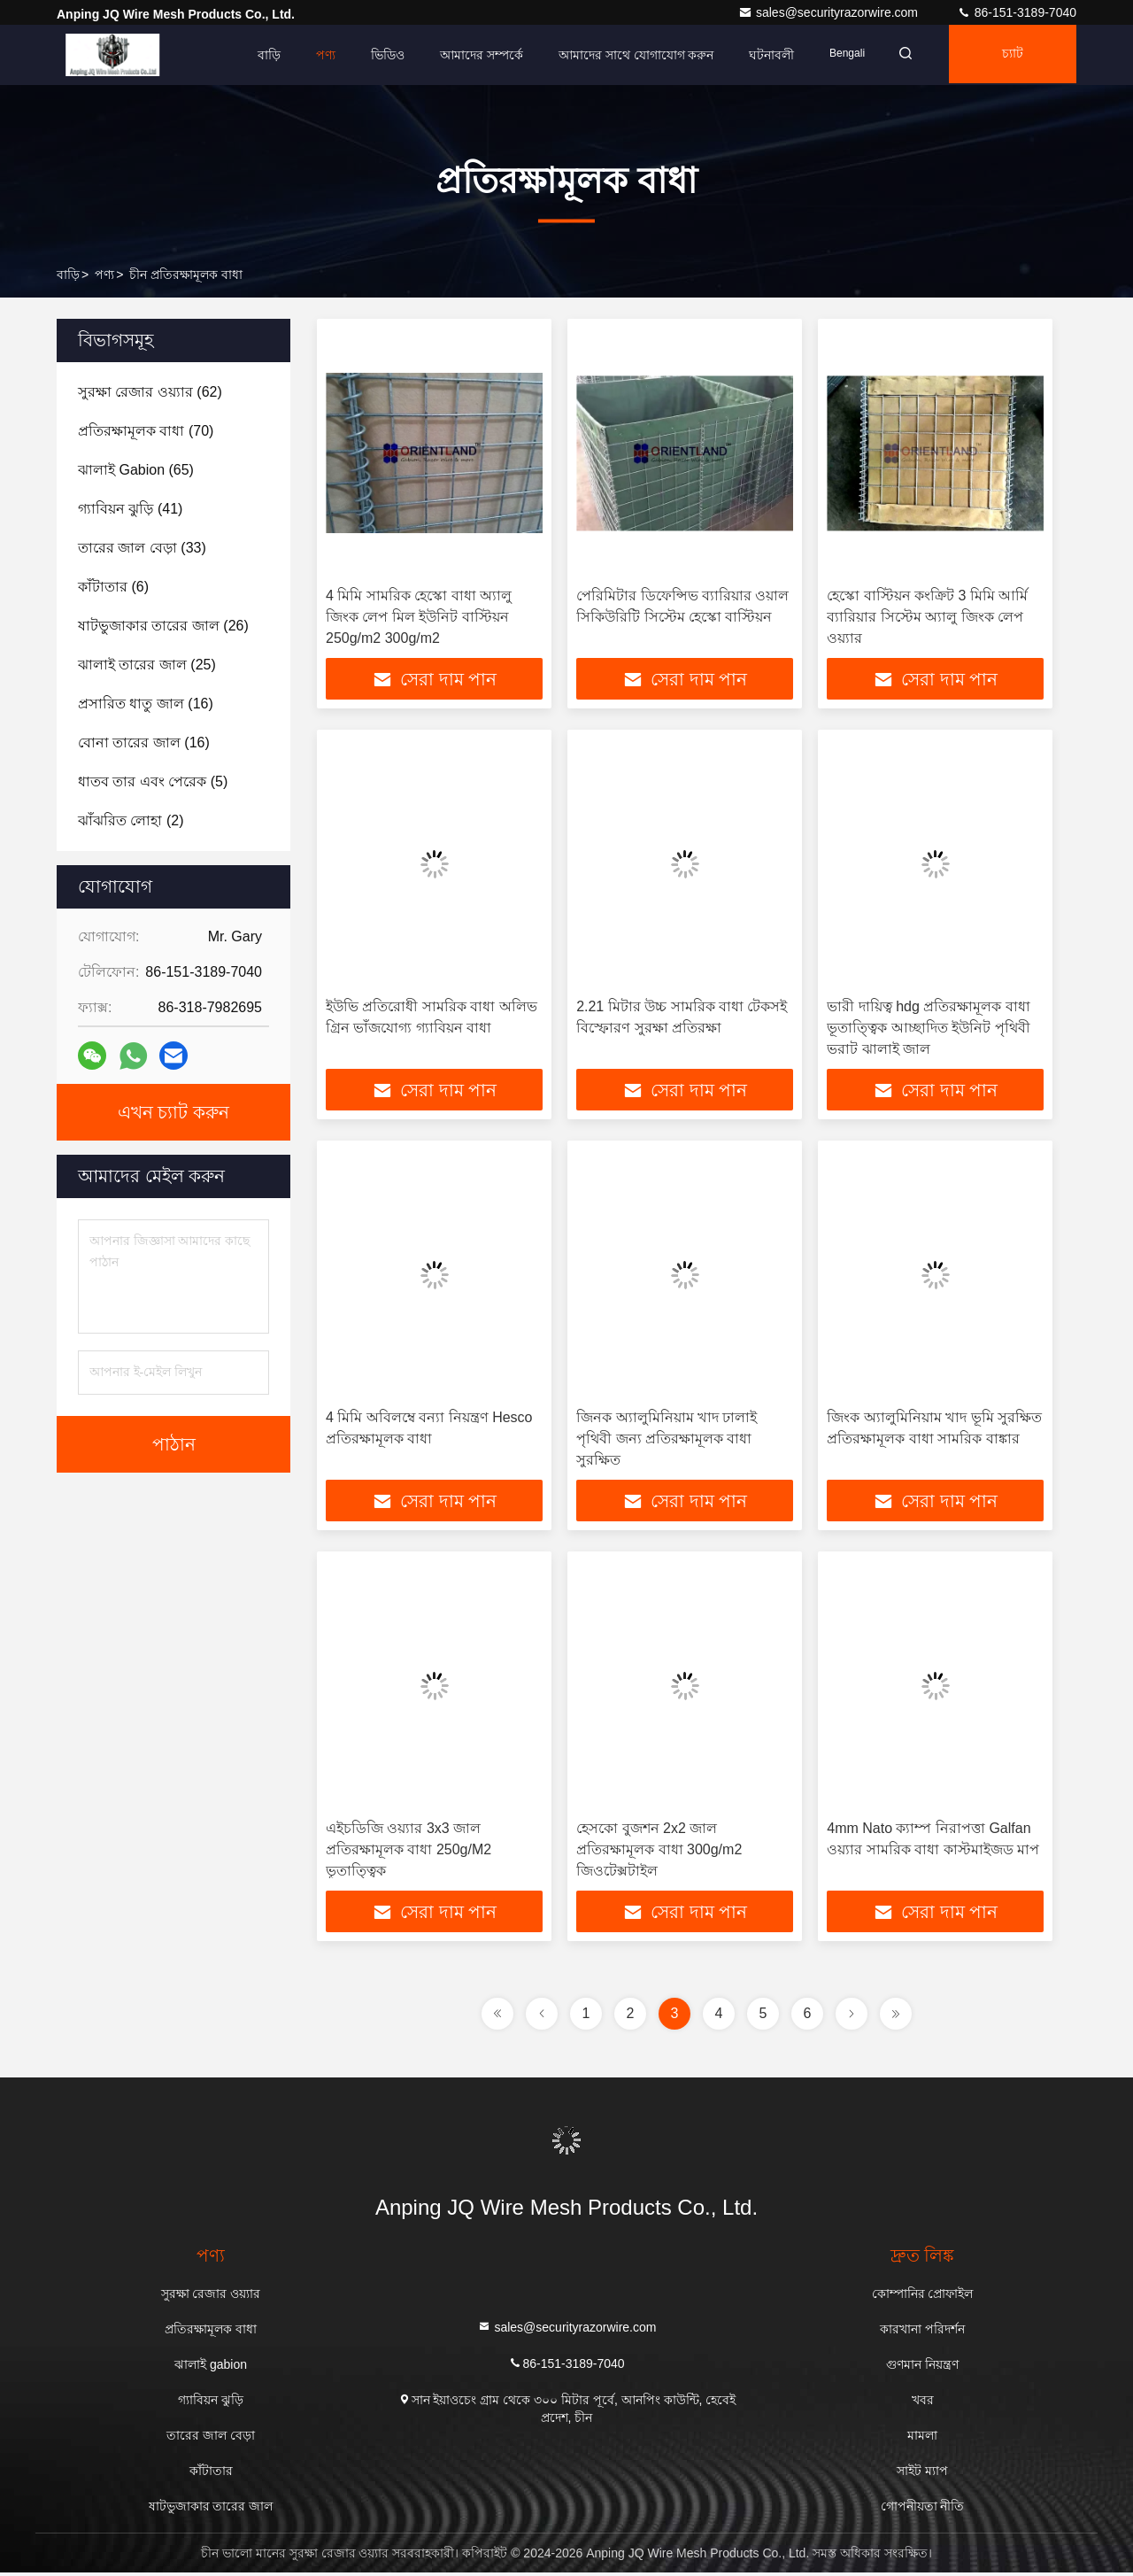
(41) (130, 508)
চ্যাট (1010, 55)
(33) (142, 547)
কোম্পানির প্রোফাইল (923, 2297)
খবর (923, 2403)
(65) (136, 469)
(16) (145, 703)
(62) (150, 391)
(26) (163, 625)
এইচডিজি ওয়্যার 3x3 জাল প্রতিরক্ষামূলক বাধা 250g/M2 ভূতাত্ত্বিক (408, 1852)
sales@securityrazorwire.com (829, 12)
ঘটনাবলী (760, 55)
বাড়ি (257, 55)
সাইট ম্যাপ (922, 2474)
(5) (152, 781)
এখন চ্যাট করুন (173, 1112)
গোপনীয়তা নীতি (923, 2510)
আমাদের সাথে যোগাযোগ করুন (625, 55)
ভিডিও (376, 55)
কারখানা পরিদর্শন (922, 2332)
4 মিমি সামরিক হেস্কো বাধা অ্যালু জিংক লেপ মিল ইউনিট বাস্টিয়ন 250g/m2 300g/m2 (419, 617)
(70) (145, 430)
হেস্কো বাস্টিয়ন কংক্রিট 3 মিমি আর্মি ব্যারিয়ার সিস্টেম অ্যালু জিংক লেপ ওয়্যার (927, 617)
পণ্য (314, 55)
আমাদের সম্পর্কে (470, 55)
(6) (113, 586)
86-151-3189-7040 (1016, 12)
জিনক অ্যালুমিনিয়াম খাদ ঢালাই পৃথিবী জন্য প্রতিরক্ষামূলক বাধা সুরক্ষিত (666, 1440)
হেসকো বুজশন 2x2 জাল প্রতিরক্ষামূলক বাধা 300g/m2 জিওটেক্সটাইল (659, 1852)
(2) (130, 820)
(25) (147, 664)
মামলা (922, 2439)
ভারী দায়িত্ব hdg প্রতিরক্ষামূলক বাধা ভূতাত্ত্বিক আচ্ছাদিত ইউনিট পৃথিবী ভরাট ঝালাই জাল (928, 1028)
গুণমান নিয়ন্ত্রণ (922, 2368)
